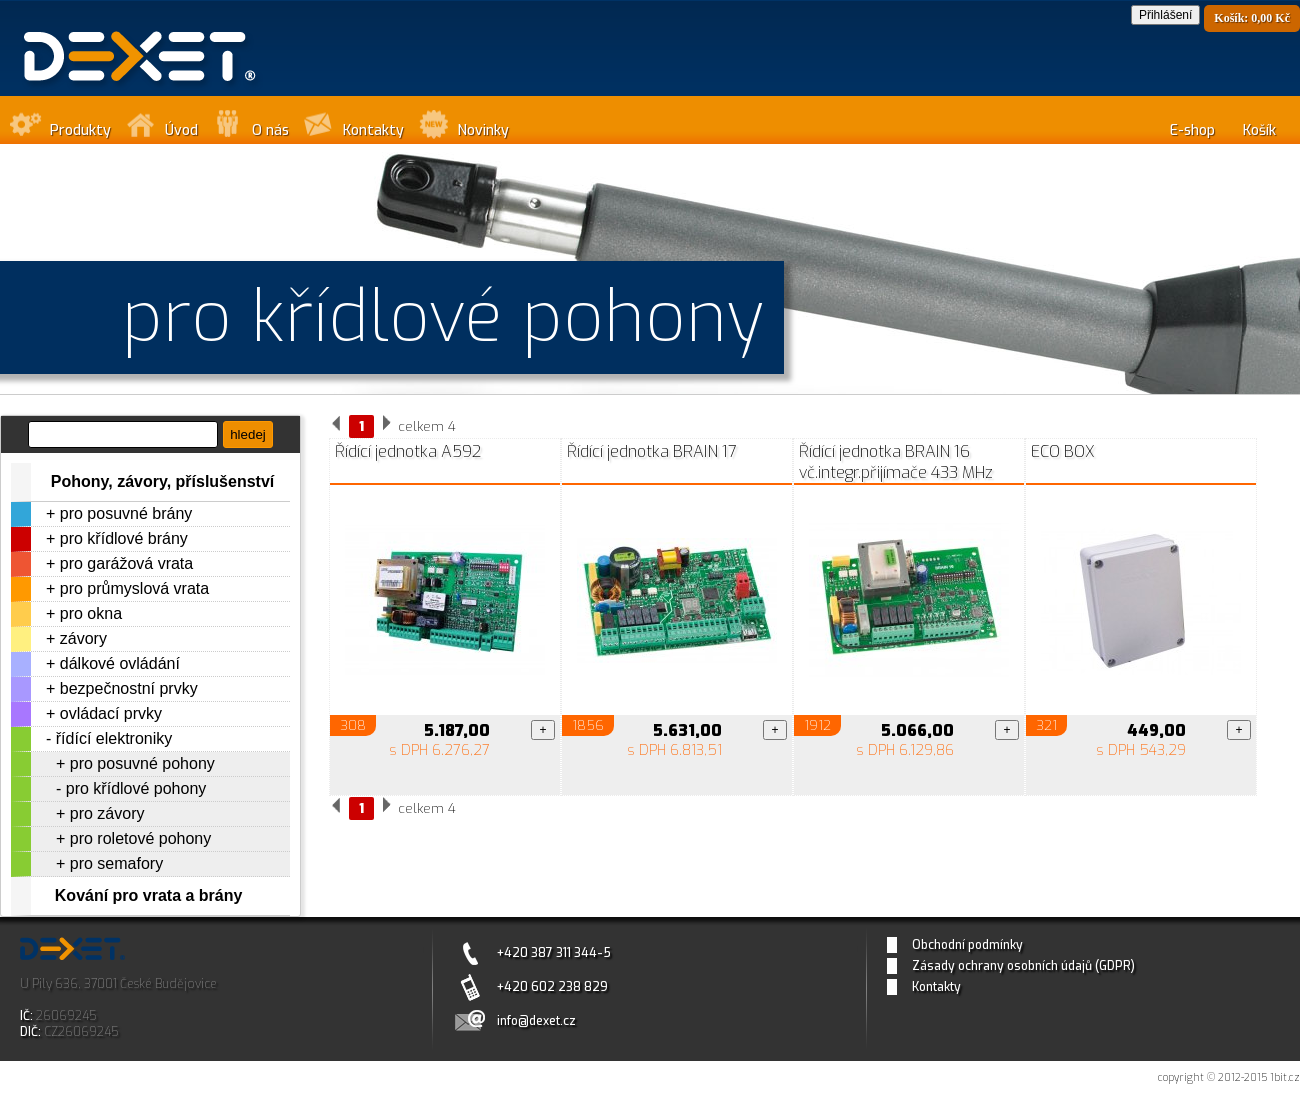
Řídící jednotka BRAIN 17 (652, 451)
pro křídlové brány (124, 538)
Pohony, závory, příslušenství (162, 481)
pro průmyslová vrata (134, 588)
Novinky (483, 130)
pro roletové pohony (140, 838)
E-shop (1192, 130)
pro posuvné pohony (142, 763)
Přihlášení (1165, 15)
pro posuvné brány (126, 513)
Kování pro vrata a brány (149, 895)
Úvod (181, 130)
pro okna (91, 613)
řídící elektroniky (114, 738)
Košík (1259, 130)
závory (83, 638)
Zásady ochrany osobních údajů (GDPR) (1023, 966)
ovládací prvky (111, 713)
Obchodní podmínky (967, 945)
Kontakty (373, 130)
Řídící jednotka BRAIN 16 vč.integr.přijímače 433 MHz (896, 462)
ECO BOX (1063, 451)
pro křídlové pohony (136, 788)
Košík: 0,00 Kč (1252, 18)
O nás (270, 130)
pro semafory (116, 863)
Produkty (80, 130)
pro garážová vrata (126, 563)
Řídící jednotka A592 (408, 451)
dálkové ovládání (120, 663)
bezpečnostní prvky (129, 688)
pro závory (107, 813)
